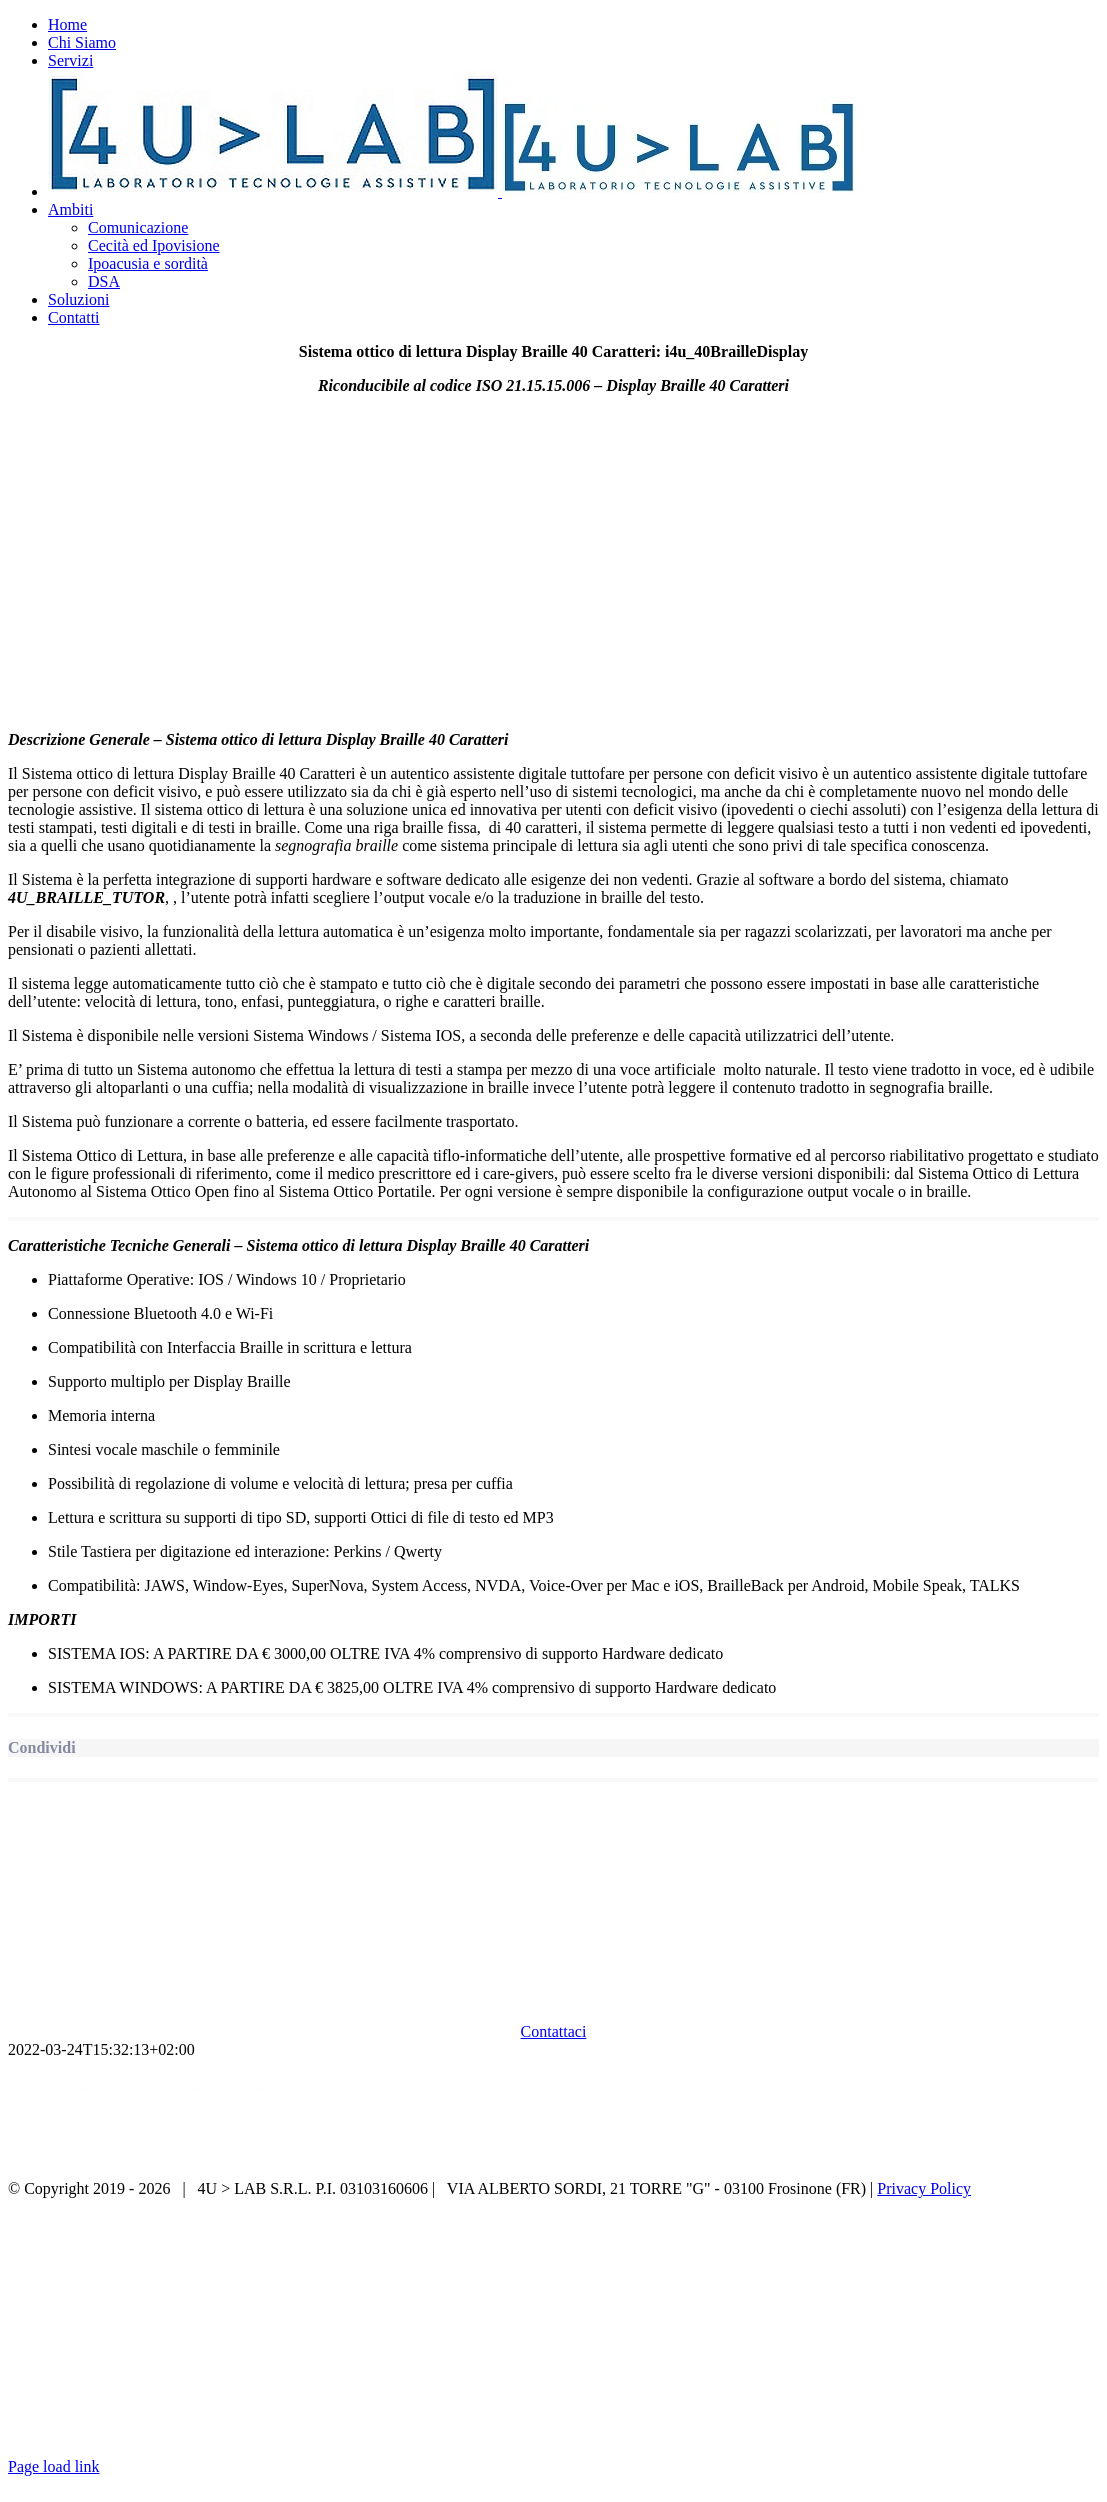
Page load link (54, 2466)
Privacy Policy (924, 2188)
